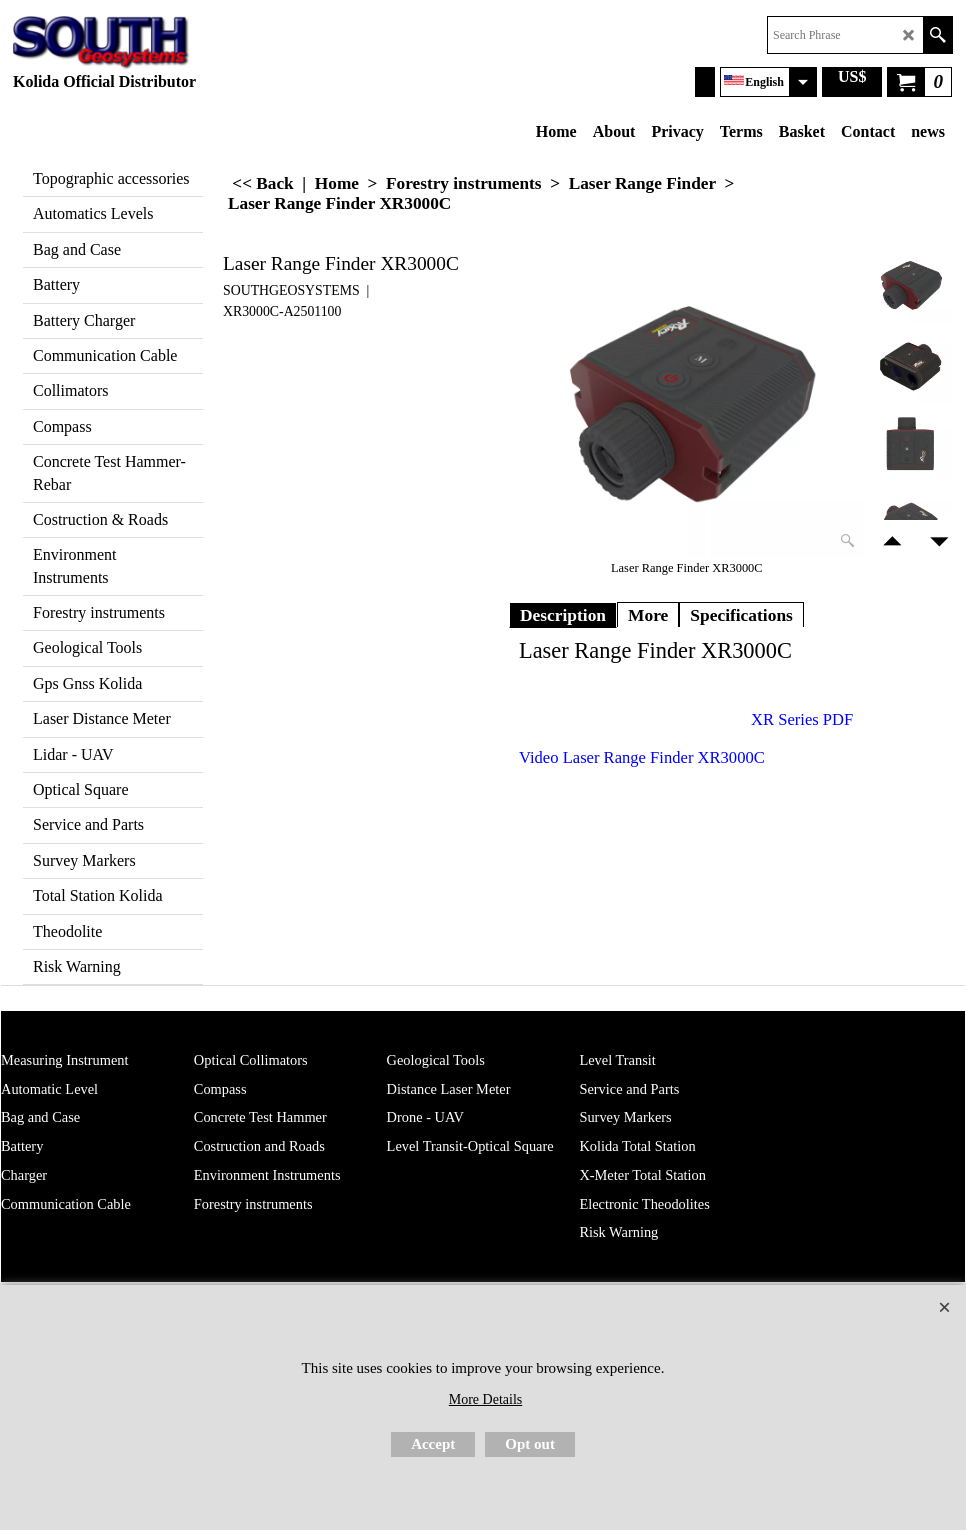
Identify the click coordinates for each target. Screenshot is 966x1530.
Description (563, 615)
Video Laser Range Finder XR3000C (642, 757)
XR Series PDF (802, 719)
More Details (485, 1399)
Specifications (741, 615)
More (648, 615)
